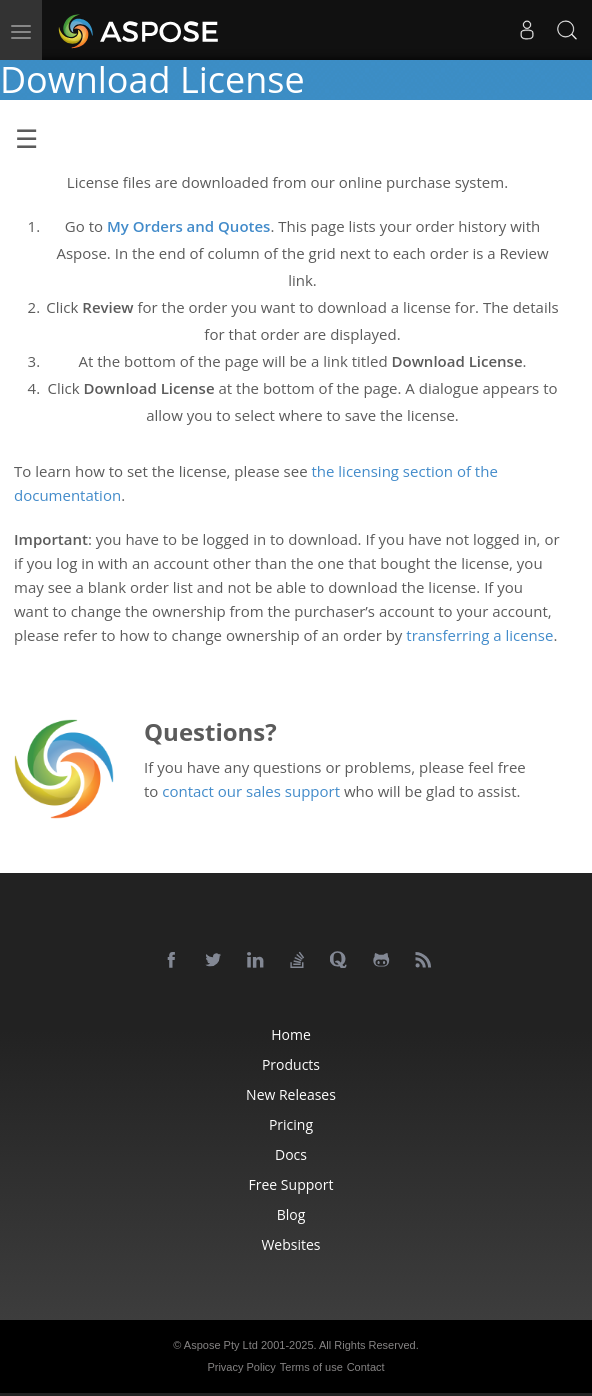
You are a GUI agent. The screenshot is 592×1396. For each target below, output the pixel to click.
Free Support (291, 1184)
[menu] (21, 30)
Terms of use (311, 1367)
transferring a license (479, 635)
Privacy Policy (241, 1367)
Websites (290, 1244)
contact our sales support (251, 791)
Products (291, 1064)
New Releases (291, 1094)
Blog (291, 1214)
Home (291, 1034)
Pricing (291, 1124)
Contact (366, 1367)
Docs (291, 1154)
